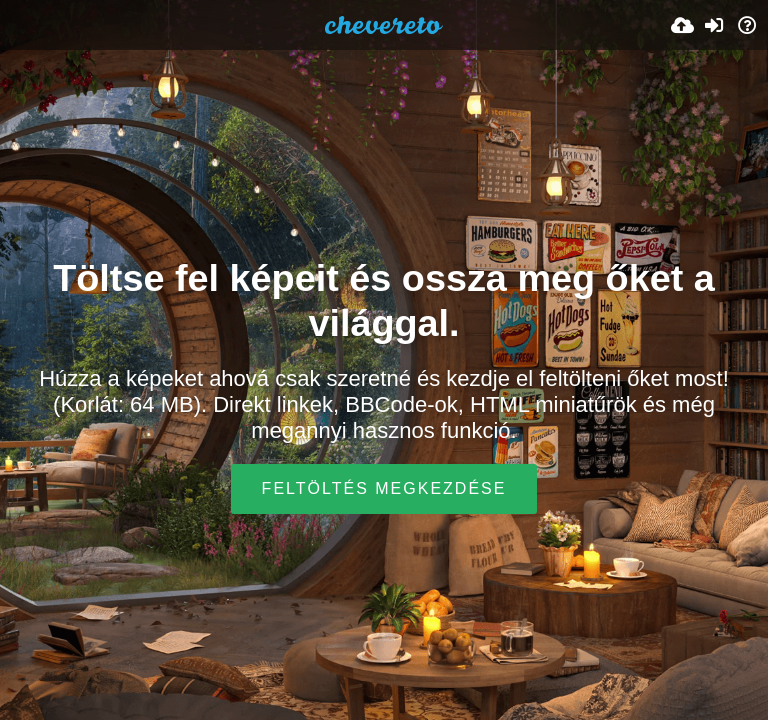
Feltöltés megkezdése (384, 488)
